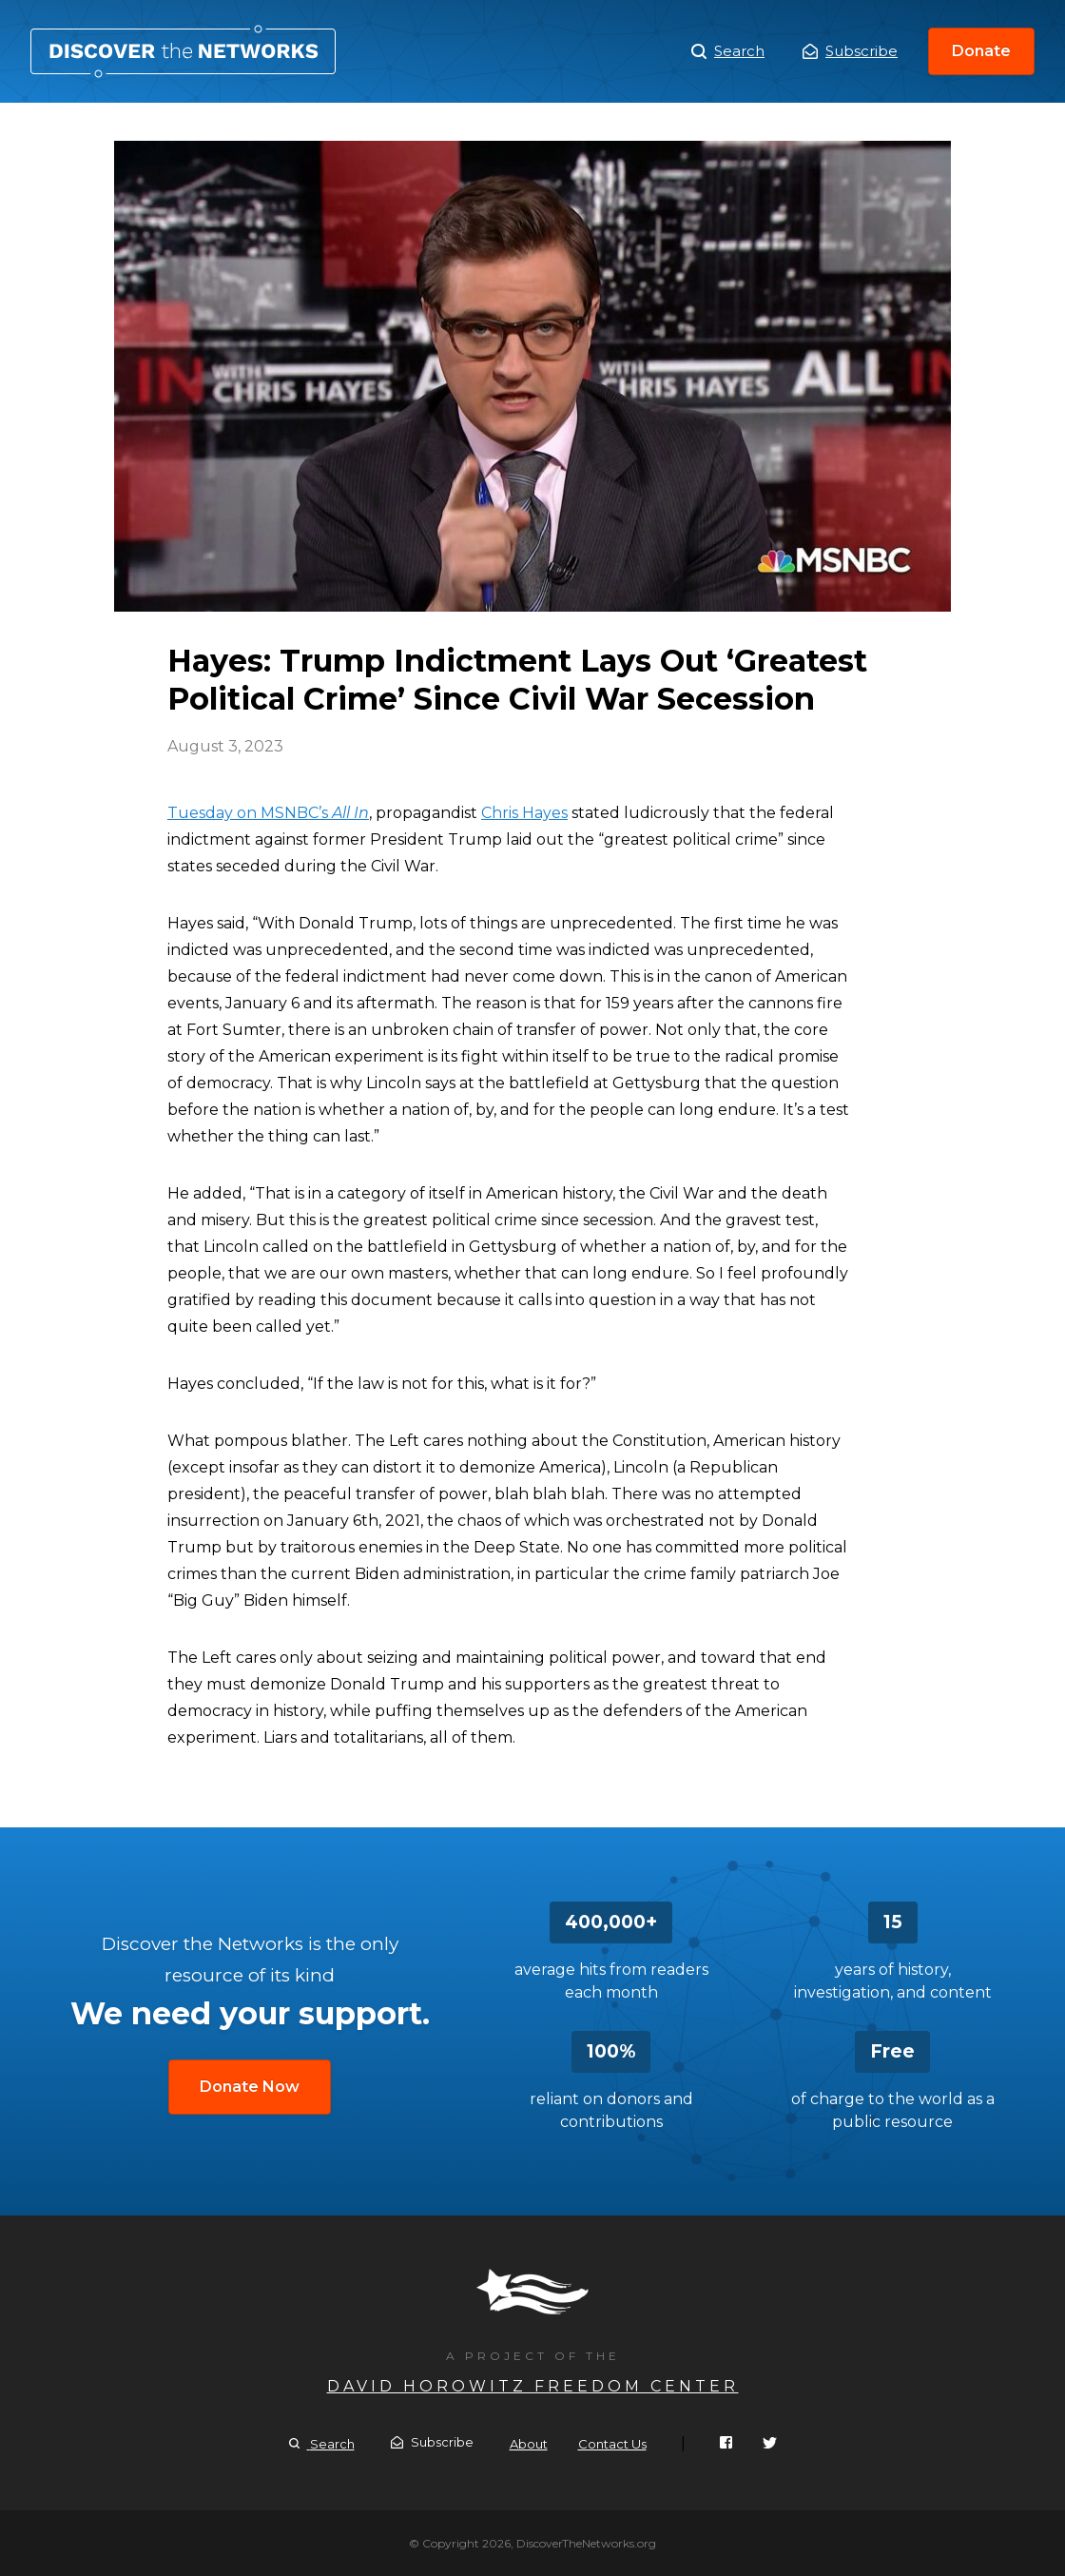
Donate (981, 51)
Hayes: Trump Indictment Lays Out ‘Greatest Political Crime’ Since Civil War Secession (183, 51)
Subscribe (850, 51)
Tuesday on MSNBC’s (268, 813)
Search (728, 51)
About (529, 2443)
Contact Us (612, 2443)
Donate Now (250, 2087)
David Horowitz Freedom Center (533, 2386)
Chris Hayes (524, 813)
